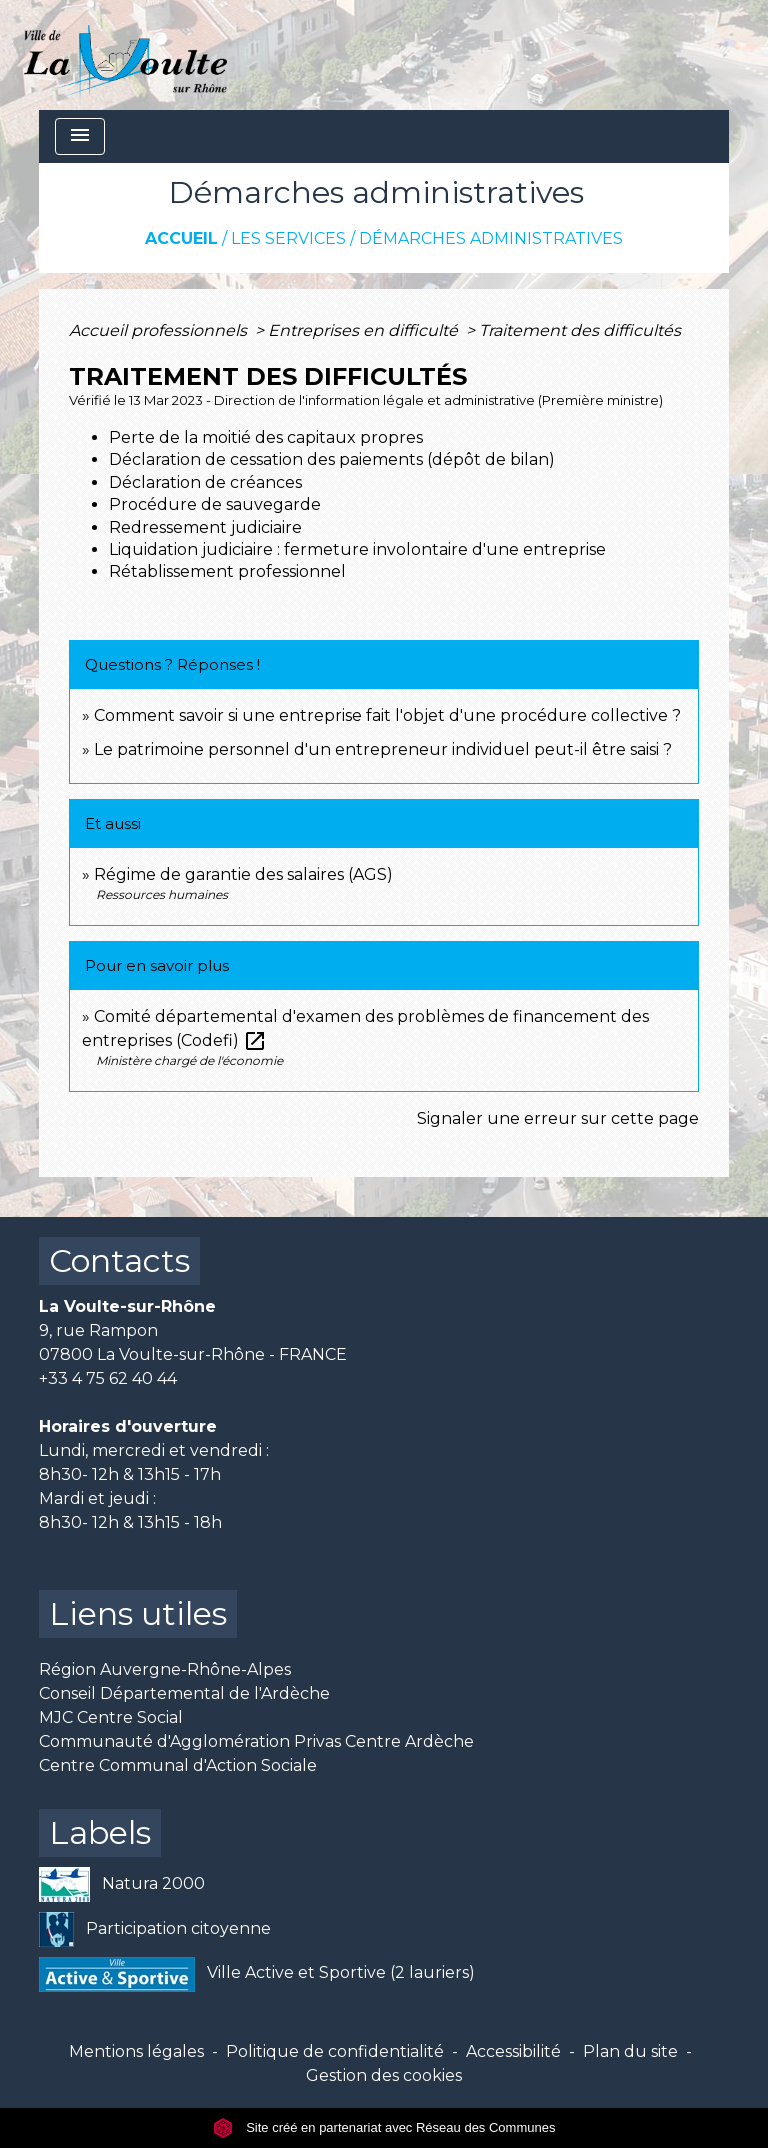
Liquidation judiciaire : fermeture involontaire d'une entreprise (357, 549)
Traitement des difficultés (580, 330)
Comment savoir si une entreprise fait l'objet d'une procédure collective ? (387, 715)
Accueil (181, 238)
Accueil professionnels (160, 330)
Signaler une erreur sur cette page (558, 1118)
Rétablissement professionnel (227, 571)
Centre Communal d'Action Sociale (178, 1765)
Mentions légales (136, 2051)
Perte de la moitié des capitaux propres (266, 437)
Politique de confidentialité (335, 2051)
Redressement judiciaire (205, 527)
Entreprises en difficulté (365, 330)
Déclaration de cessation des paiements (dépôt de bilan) (332, 459)
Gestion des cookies (384, 2075)
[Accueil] (125, 55)
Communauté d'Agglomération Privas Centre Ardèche (256, 1741)
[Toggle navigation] (80, 136)
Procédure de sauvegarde (215, 504)
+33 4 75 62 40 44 (108, 1378)
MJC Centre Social (111, 1717)
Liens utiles (138, 1613)
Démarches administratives (491, 238)
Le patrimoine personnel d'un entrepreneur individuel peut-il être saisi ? (383, 749)
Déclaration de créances (205, 482)
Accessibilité (513, 2051)
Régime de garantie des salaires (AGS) (243, 874)
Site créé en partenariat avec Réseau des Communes (384, 2127)
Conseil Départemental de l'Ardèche (184, 1693)
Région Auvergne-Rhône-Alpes (165, 1669)
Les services (288, 238)
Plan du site (630, 2051)
